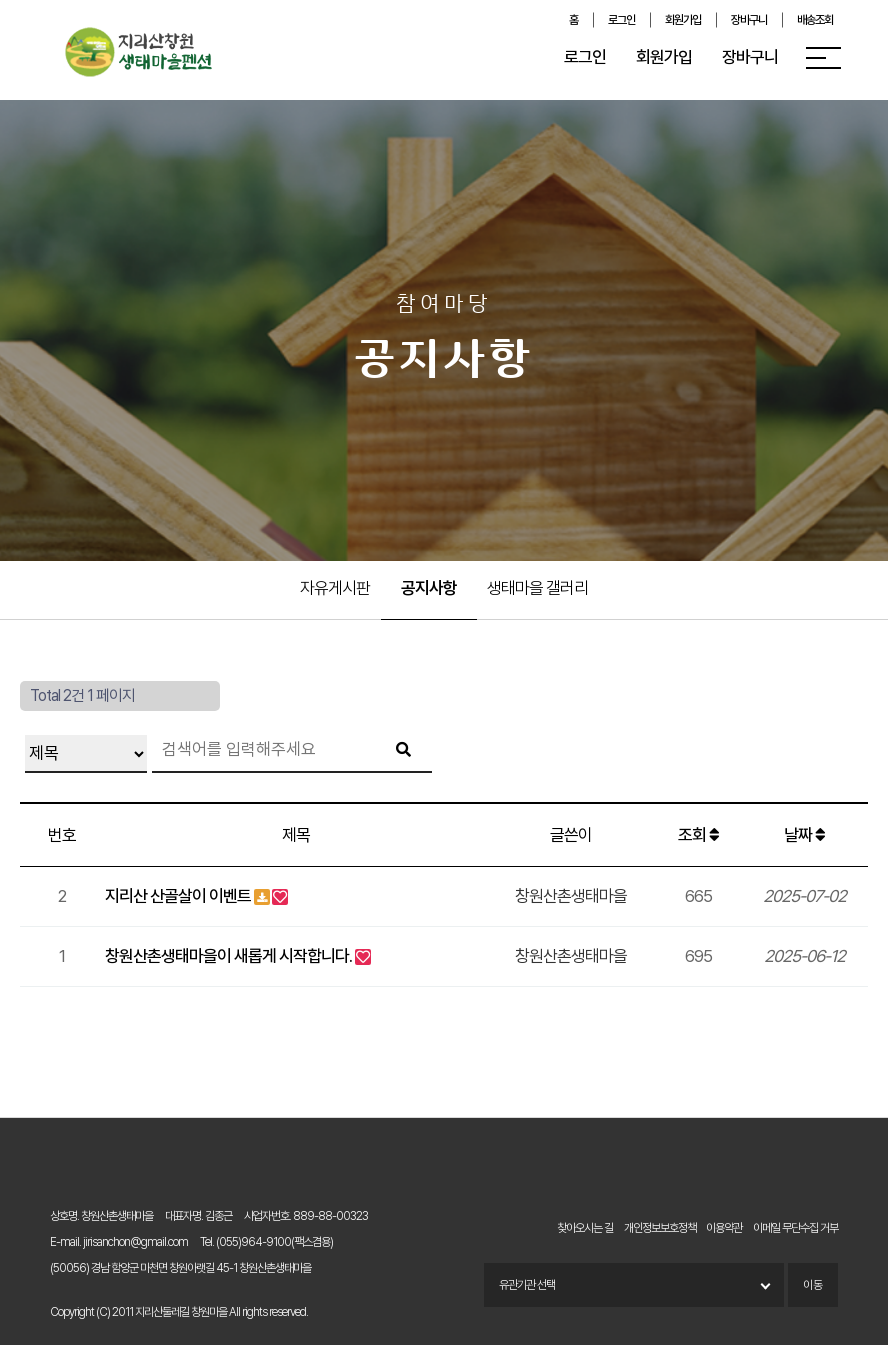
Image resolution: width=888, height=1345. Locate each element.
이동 (813, 1285)
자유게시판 (335, 588)
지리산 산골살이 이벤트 (178, 896)
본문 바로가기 (0, 0)
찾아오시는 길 (585, 1228)
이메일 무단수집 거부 (795, 1228)
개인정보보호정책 (660, 1228)
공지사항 (429, 588)
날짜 (804, 835)
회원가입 (683, 20)
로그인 (621, 20)
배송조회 (815, 20)
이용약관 (724, 1228)
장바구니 (749, 20)
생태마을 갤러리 (537, 588)
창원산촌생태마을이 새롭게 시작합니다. (228, 956)
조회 (698, 835)
